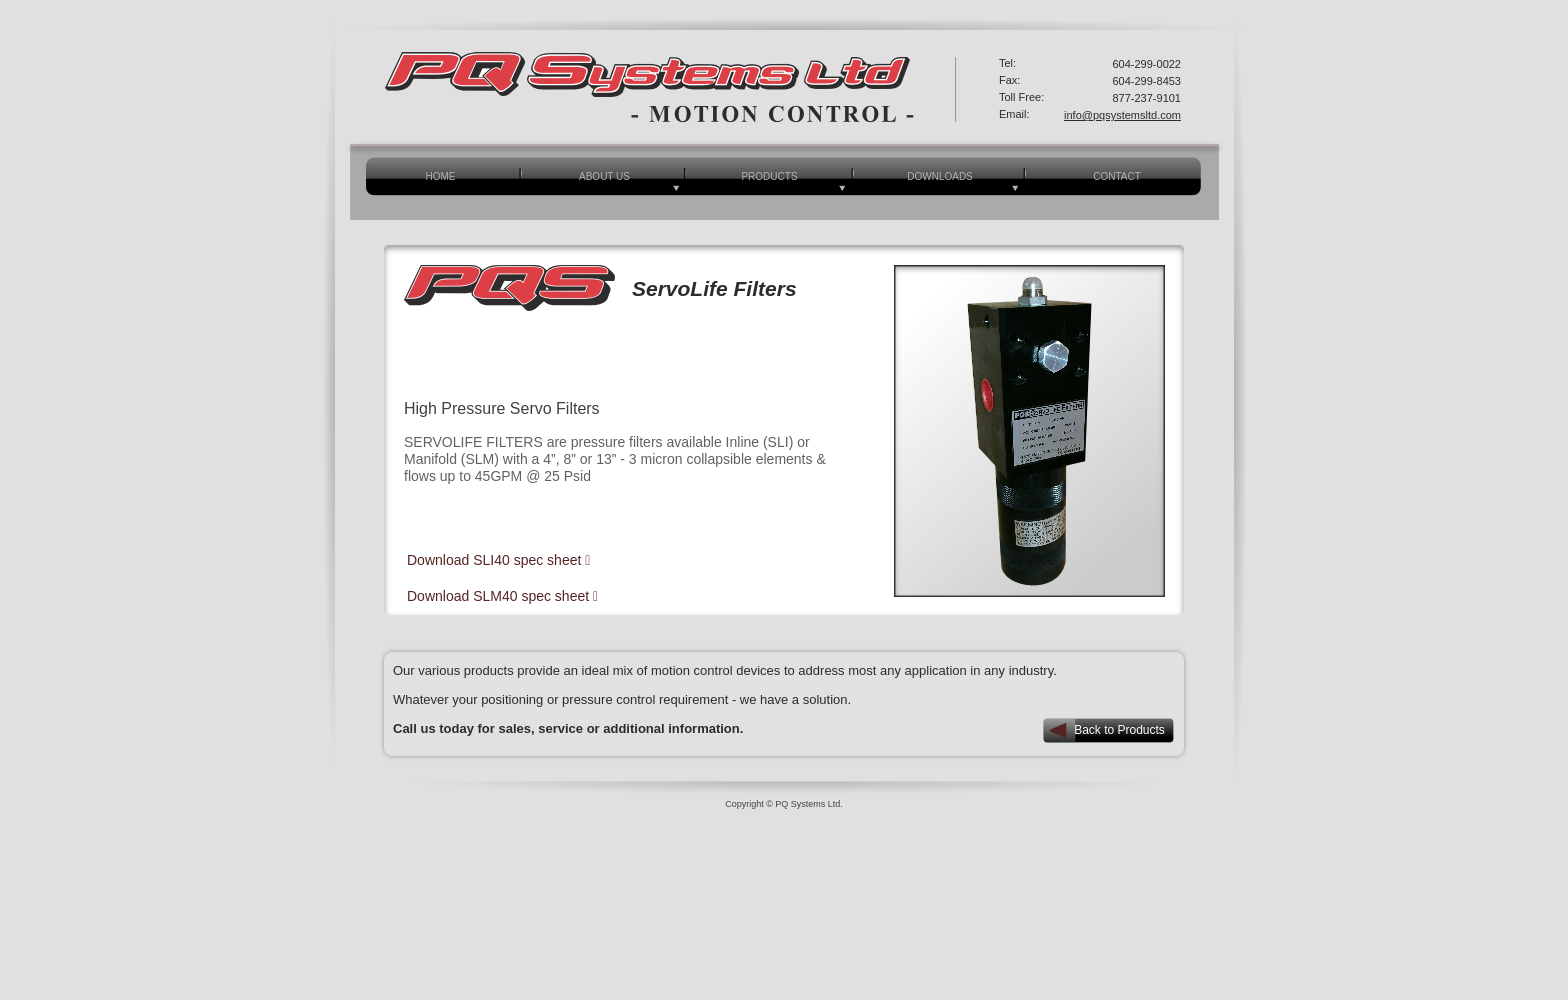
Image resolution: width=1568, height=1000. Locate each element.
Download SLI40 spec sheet (496, 560)
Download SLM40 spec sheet (500, 596)
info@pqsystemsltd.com (1122, 115)
